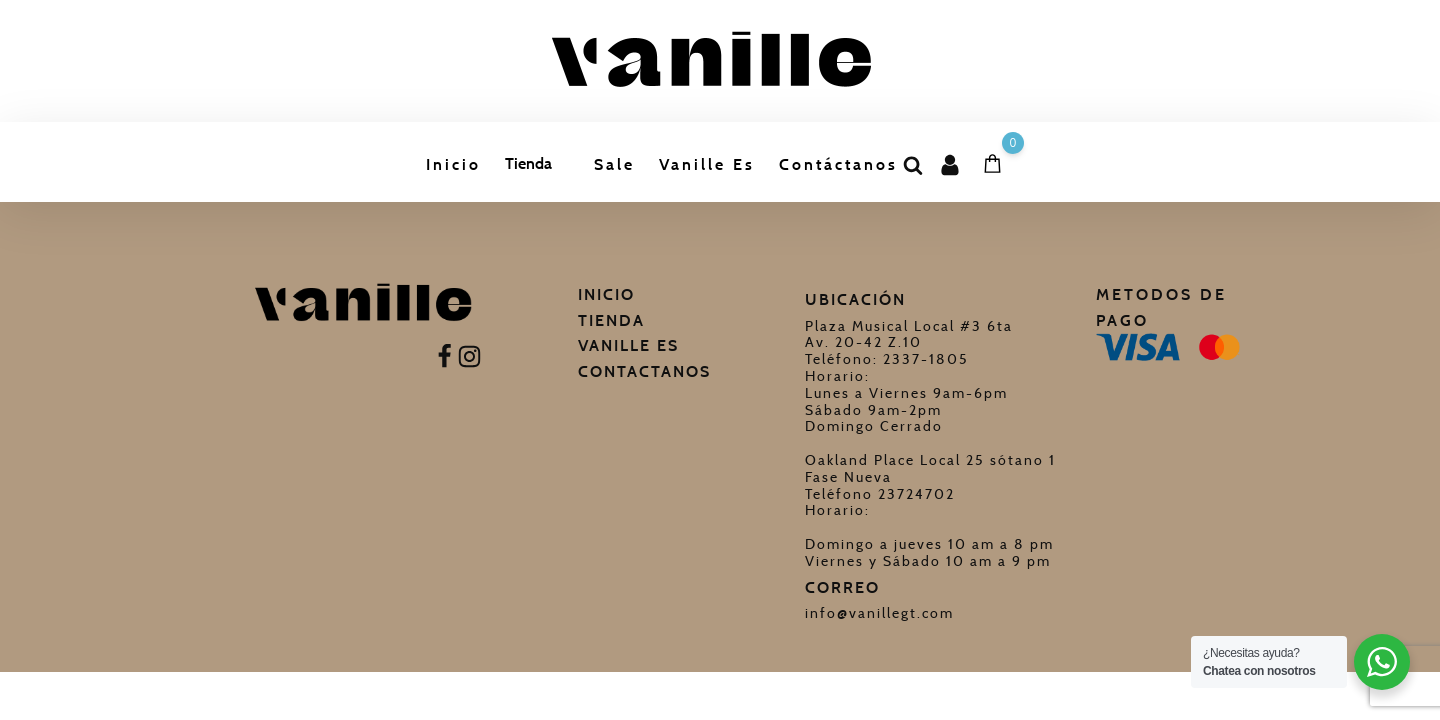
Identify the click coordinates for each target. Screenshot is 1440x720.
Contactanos (644, 371)
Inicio (453, 164)
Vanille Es (707, 164)
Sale (614, 164)
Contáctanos (838, 164)
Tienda (528, 163)
